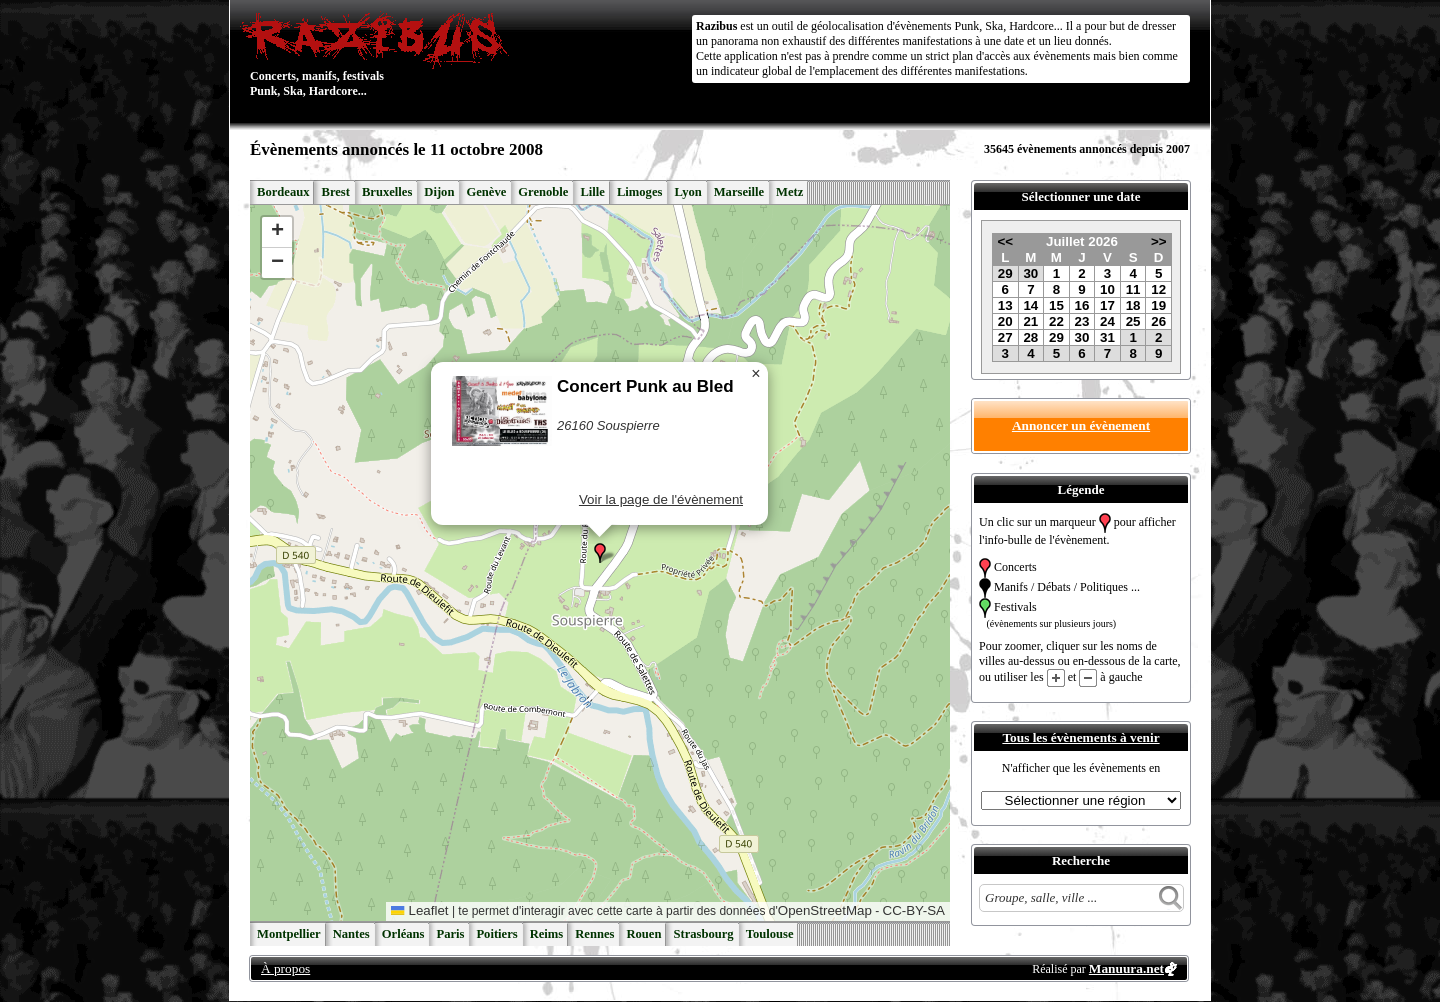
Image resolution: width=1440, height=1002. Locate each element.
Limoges (639, 192)
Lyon (687, 192)
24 (1107, 321)
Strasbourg (703, 934)
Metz (789, 192)
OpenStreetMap (825, 910)
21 (1030, 321)
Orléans (403, 934)
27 (1005, 337)
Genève (486, 192)
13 (1005, 305)
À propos (285, 968)
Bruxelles (387, 192)
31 (1107, 337)
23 (1082, 321)
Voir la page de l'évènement (661, 499)
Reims (547, 934)
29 (1005, 273)
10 (1107, 289)
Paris (450, 934)
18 (1133, 305)
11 (1133, 289)
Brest (335, 192)
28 (1030, 337)
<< (1005, 241)
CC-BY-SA (914, 910)
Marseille (739, 192)
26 (1158, 321)
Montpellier (289, 934)
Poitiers (496, 934)
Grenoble (543, 192)
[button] (600, 553)
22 (1056, 321)
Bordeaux (283, 192)
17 (1107, 305)
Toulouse (770, 934)
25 (1133, 321)
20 (1005, 321)
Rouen (643, 934)
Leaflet (419, 910)
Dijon (439, 192)
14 (1030, 305)
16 (1082, 305)
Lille (592, 192)
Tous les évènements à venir (1080, 737)
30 (1030, 273)
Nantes (351, 934)
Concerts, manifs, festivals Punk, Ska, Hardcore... (379, 54)
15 (1056, 305)
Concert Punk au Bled (645, 386)
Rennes (594, 934)
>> (1159, 241)
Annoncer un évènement (1081, 425)
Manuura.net (1126, 968)
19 (1158, 305)
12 (1158, 289)
